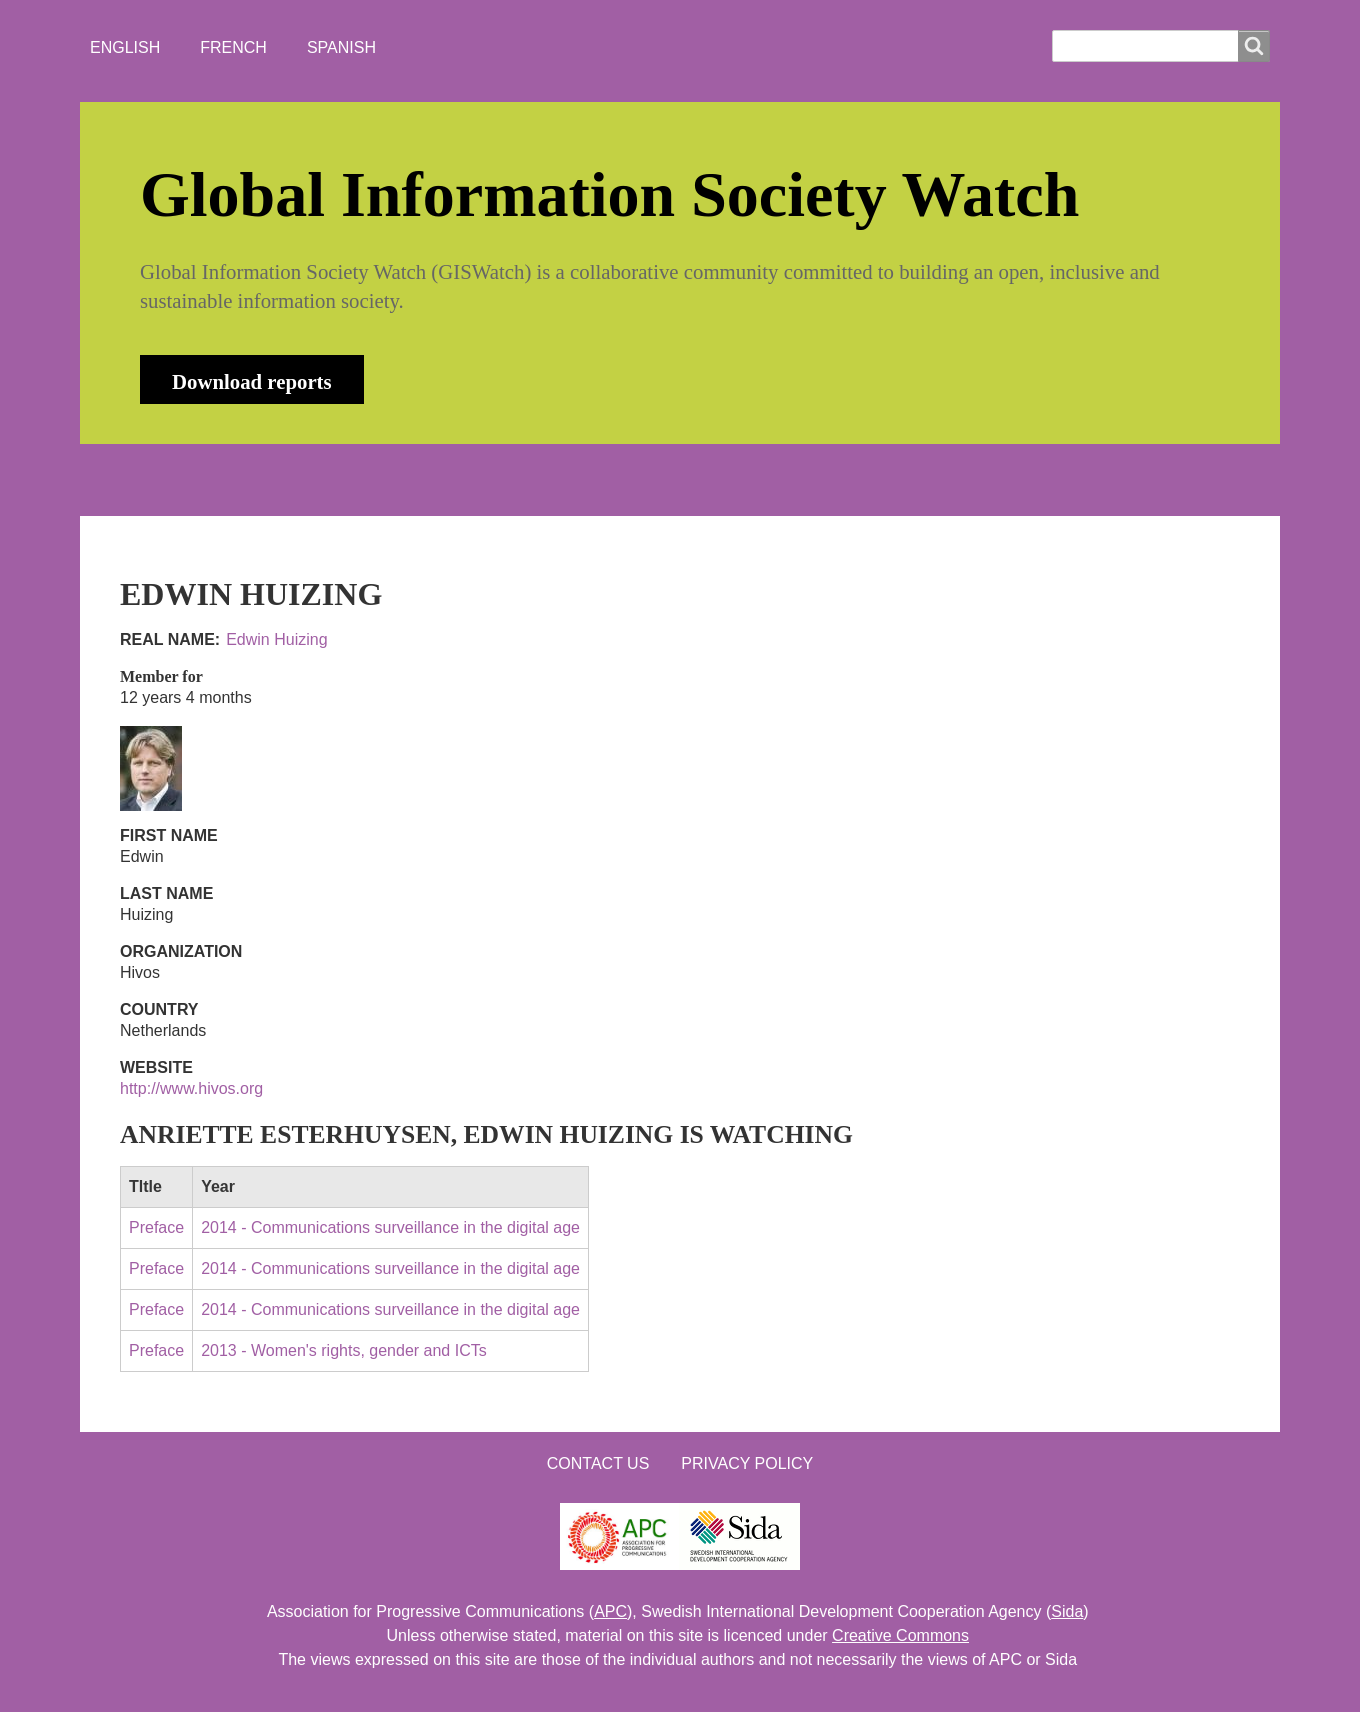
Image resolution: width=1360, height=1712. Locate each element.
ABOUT (254, 479)
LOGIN (761, 479)
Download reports (252, 381)
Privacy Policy (747, 1463)
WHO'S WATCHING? (495, 479)
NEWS (351, 479)
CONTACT (653, 479)
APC (610, 1611)
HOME (159, 479)
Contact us (598, 1463)
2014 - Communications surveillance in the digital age (390, 1227)
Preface (156, 1227)
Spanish (341, 47)
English (125, 47)
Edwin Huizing (276, 639)
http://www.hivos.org (191, 1088)
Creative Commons (900, 1635)
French (233, 47)
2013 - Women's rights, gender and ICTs (344, 1350)
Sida (1067, 1611)
